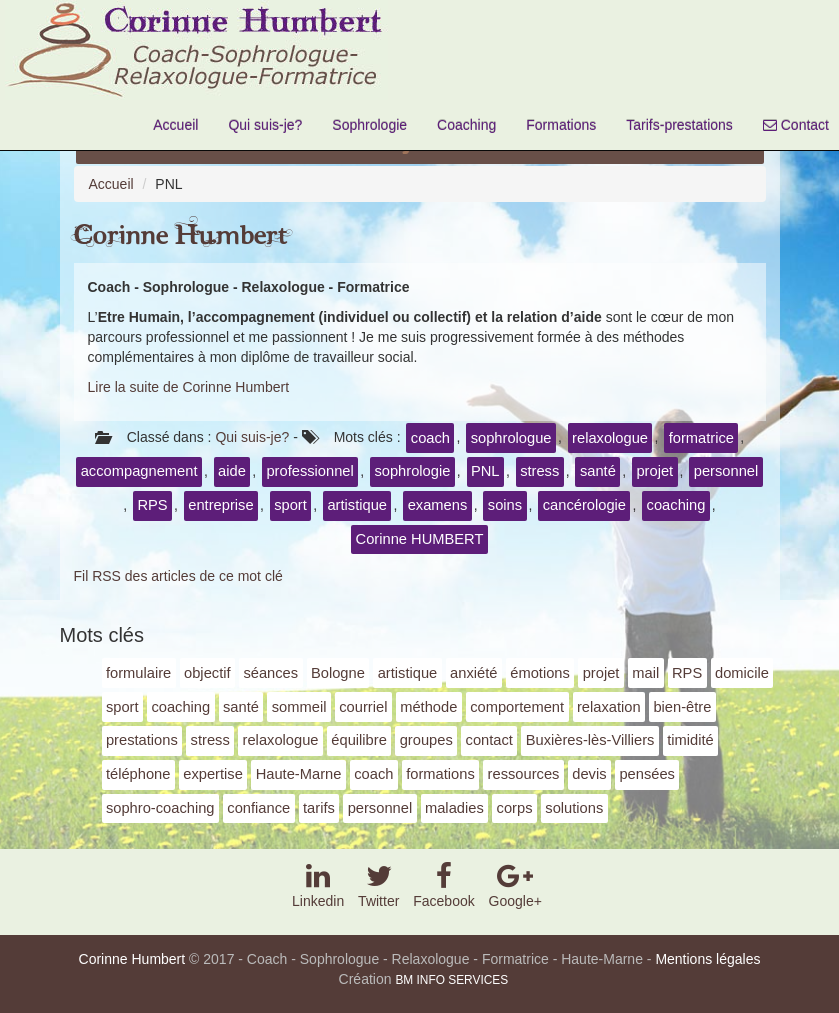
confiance (258, 808)
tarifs (319, 808)
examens (438, 505)
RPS (152, 505)
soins (505, 505)
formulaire (138, 673)
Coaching (466, 125)
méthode (428, 707)
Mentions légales (707, 959)
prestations (142, 740)
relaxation (609, 707)
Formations (561, 125)
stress (539, 471)
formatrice (701, 438)
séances (270, 673)
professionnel (309, 471)
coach (430, 438)
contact (489, 740)
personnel (726, 471)
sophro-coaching (160, 808)
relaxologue (610, 438)
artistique (357, 505)
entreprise (220, 505)
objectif (207, 673)
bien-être (682, 707)
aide (232, 471)
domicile (742, 673)
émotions (540, 673)
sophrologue (511, 438)
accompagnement (139, 471)
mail (645, 673)
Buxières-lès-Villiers (590, 740)
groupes (426, 740)
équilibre (359, 740)
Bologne (338, 673)
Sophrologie (369, 125)
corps (515, 808)
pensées (647, 774)
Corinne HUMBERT (420, 539)
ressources (524, 774)
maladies (454, 808)
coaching (676, 505)
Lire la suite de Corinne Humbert (189, 387)
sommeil (299, 707)
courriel (363, 707)
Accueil (175, 125)
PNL (485, 471)
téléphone (138, 774)
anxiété (473, 673)
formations (440, 774)
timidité (690, 740)
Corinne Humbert (180, 236)
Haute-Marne (299, 774)
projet (654, 471)
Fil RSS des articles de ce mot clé (178, 576)
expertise (213, 774)
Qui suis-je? (265, 125)
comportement (517, 707)
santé (598, 471)
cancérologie (584, 505)
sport (290, 505)
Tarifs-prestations (679, 125)
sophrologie (412, 471)
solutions (574, 808)
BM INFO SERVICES (451, 980)
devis (589, 774)
